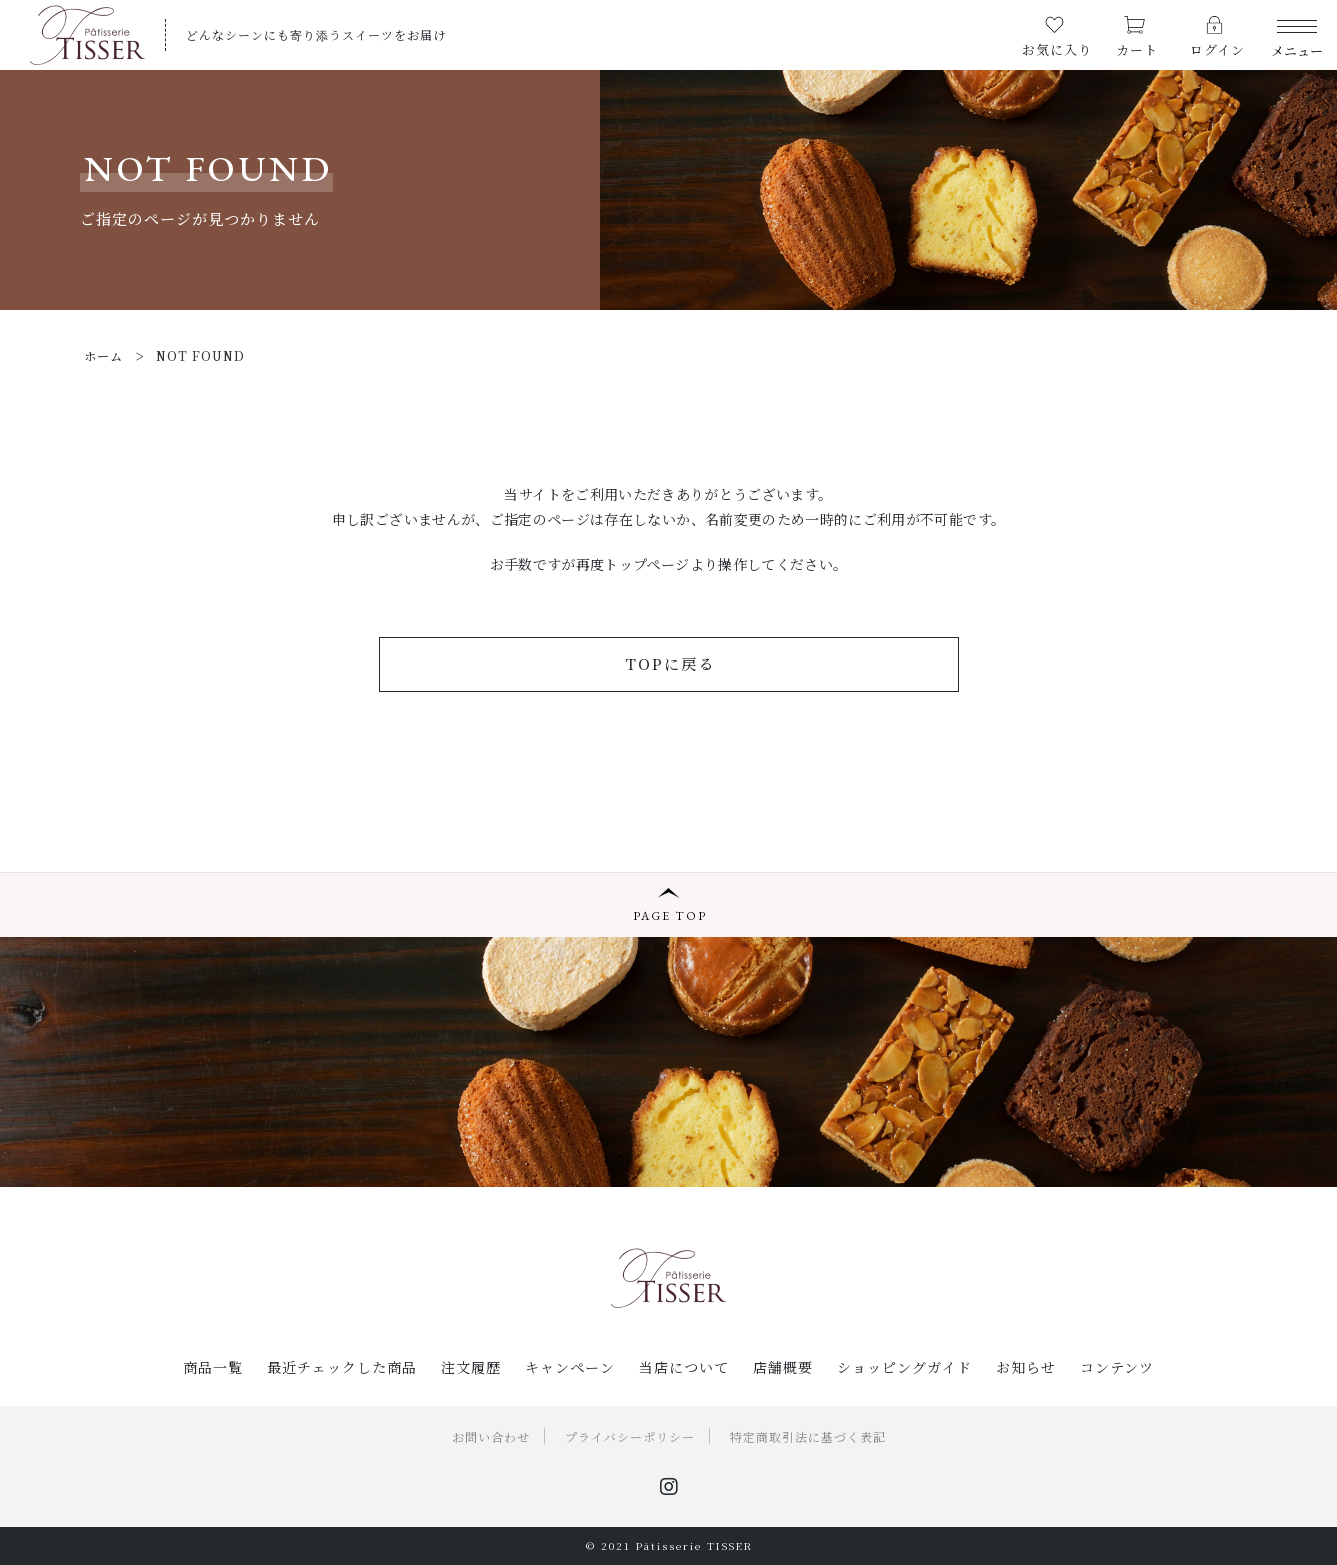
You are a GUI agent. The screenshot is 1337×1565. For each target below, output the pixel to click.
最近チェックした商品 (342, 1367)
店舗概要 (783, 1367)
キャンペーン (570, 1367)
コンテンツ (1117, 1367)
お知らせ (1026, 1367)
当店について (684, 1367)
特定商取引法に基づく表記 (808, 1436)
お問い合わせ (491, 1436)
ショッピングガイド (904, 1367)
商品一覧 (213, 1367)
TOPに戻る (670, 663)
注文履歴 (471, 1367)
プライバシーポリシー (630, 1436)
